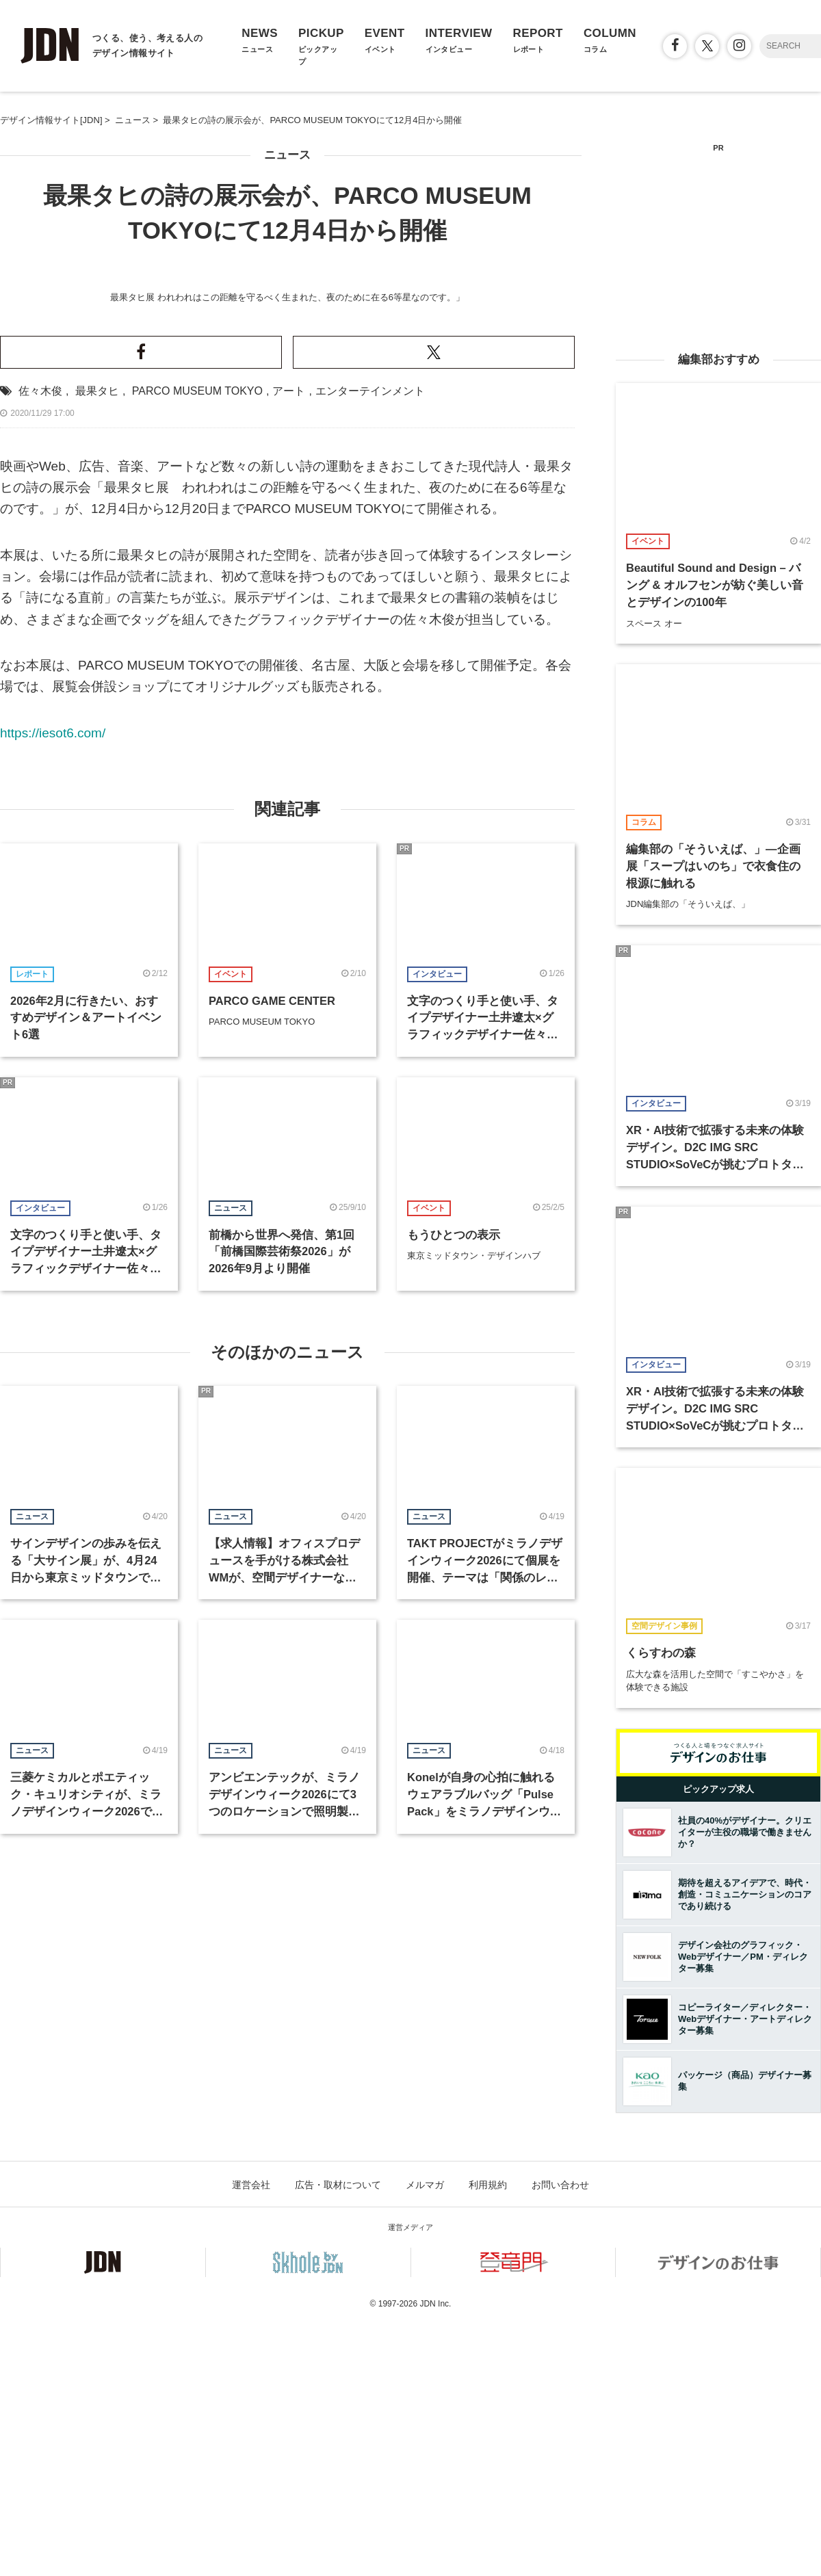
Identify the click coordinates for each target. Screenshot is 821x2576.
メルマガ (425, 2436)
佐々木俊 (40, 922)
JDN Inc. (435, 2555)
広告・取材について (338, 2436)
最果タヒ (97, 922)
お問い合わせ (560, 2436)
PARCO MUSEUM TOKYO (197, 922)
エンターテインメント (370, 922)
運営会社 (251, 2436)
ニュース (287, 154)
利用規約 (488, 2436)
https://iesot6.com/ (52, 1264)
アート (288, 922)
